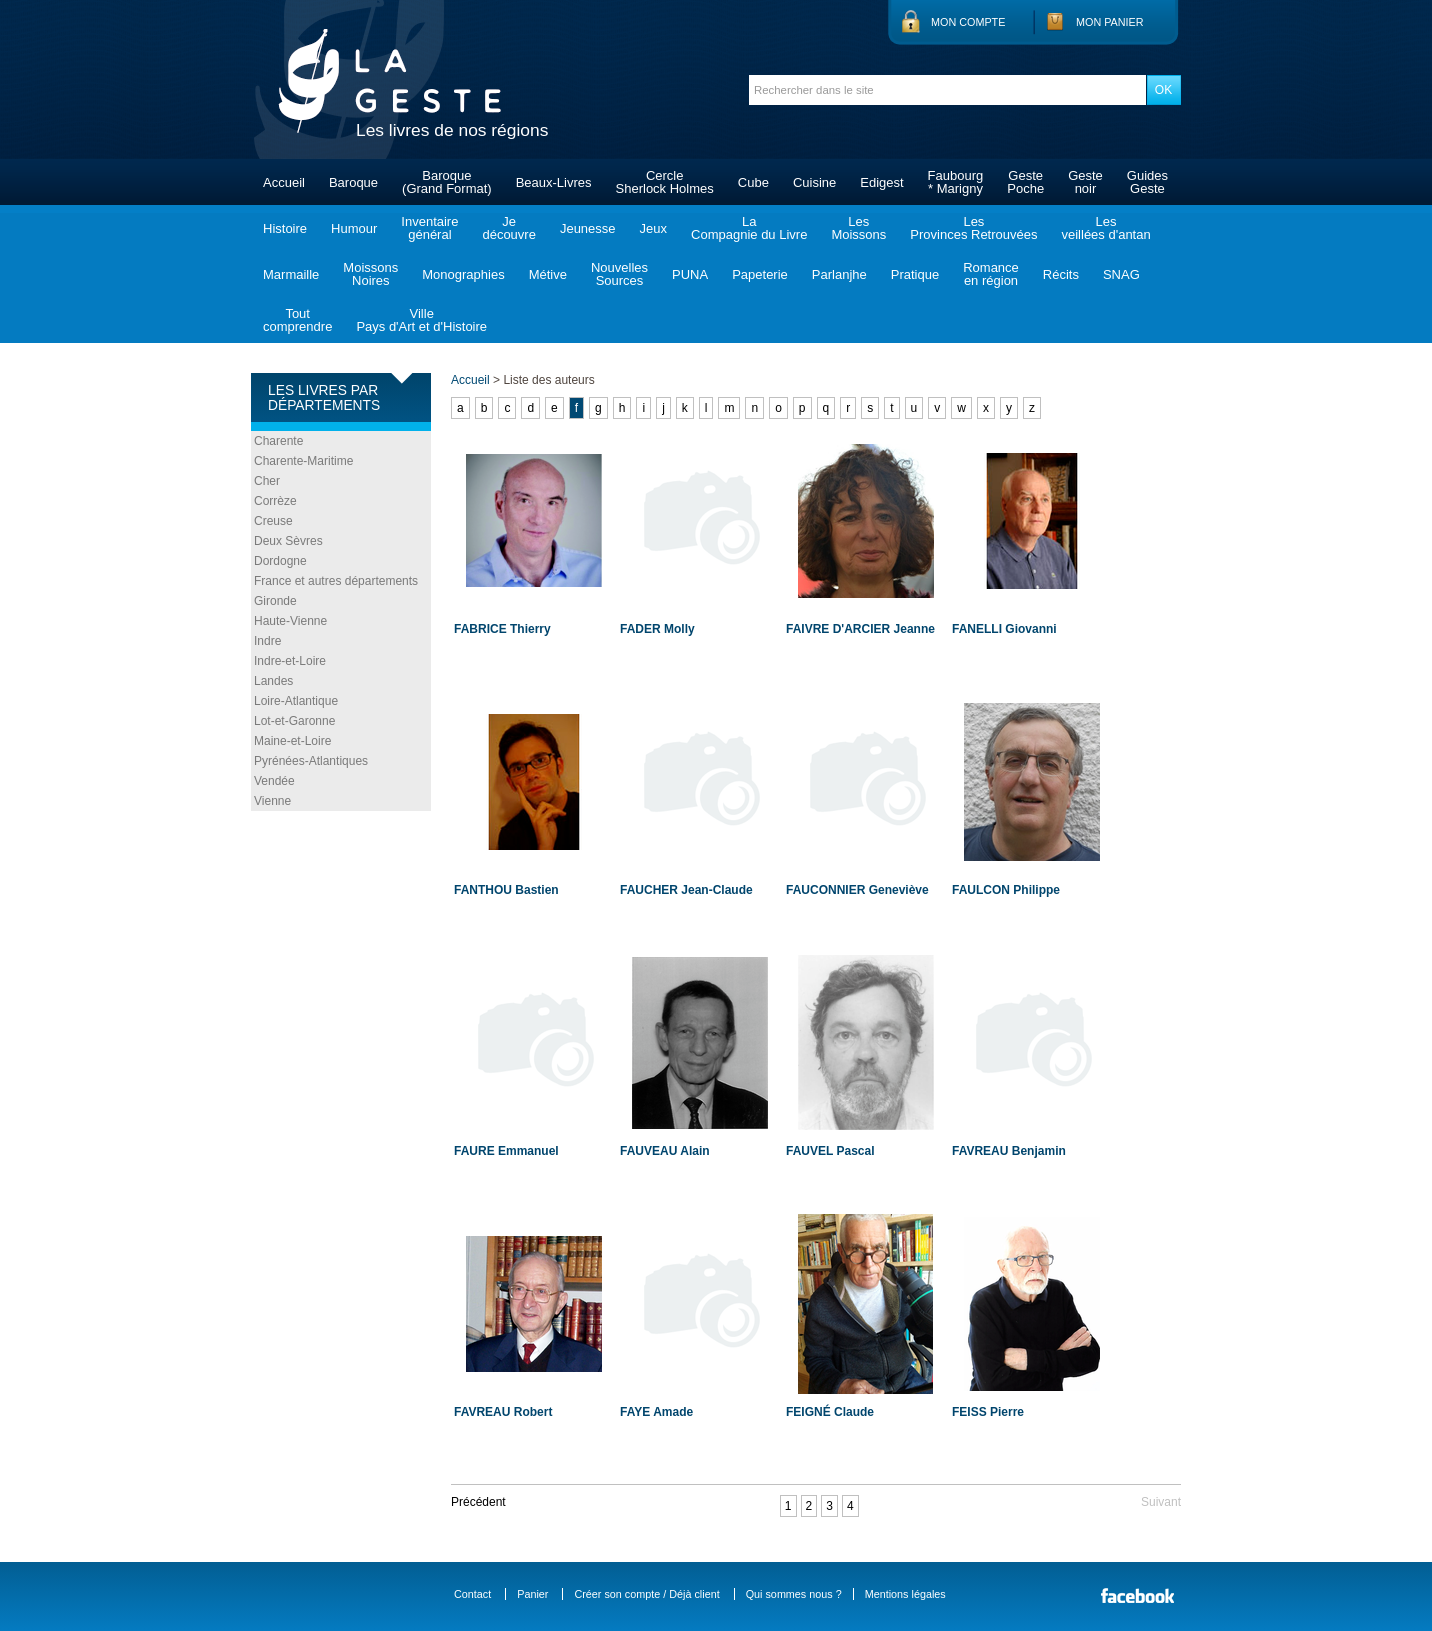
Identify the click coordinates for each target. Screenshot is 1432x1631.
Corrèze (275, 501)
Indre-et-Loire (290, 661)
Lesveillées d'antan (1105, 228)
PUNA (690, 274)
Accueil (284, 182)
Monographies (463, 274)
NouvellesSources (619, 274)
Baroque (353, 182)
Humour (354, 228)
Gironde (275, 601)
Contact (472, 1594)
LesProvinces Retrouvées (973, 228)
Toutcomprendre (297, 320)
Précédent (478, 1502)
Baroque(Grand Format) (447, 182)
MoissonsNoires (370, 274)
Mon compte (968, 22)
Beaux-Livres (554, 182)
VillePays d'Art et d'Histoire (421, 320)
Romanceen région (991, 274)
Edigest (881, 182)
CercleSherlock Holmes (665, 182)
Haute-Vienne (290, 621)
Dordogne (280, 561)
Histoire (285, 228)
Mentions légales (905, 1594)
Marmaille (291, 274)
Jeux (653, 228)
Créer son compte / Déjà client (646, 1594)
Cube (753, 182)
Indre (267, 641)
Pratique (915, 274)
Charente (278, 441)
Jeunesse (588, 228)
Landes (273, 681)
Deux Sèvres (288, 541)
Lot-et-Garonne (294, 721)
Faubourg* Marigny (956, 182)
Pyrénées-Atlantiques (311, 761)
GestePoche (1025, 182)
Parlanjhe (839, 274)
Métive (548, 274)
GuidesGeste (1147, 182)
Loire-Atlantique (296, 701)
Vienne (272, 801)
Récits (1061, 274)
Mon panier (1110, 22)
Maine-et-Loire (292, 741)
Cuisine (814, 182)
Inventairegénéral (429, 228)
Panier (532, 1594)
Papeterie (760, 274)
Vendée (274, 781)
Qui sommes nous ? (794, 1594)
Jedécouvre (508, 228)
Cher (267, 481)
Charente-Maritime (303, 461)
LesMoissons (858, 228)
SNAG (1121, 274)
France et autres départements (336, 581)
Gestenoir (1085, 182)
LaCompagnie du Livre (749, 228)
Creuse (273, 521)
